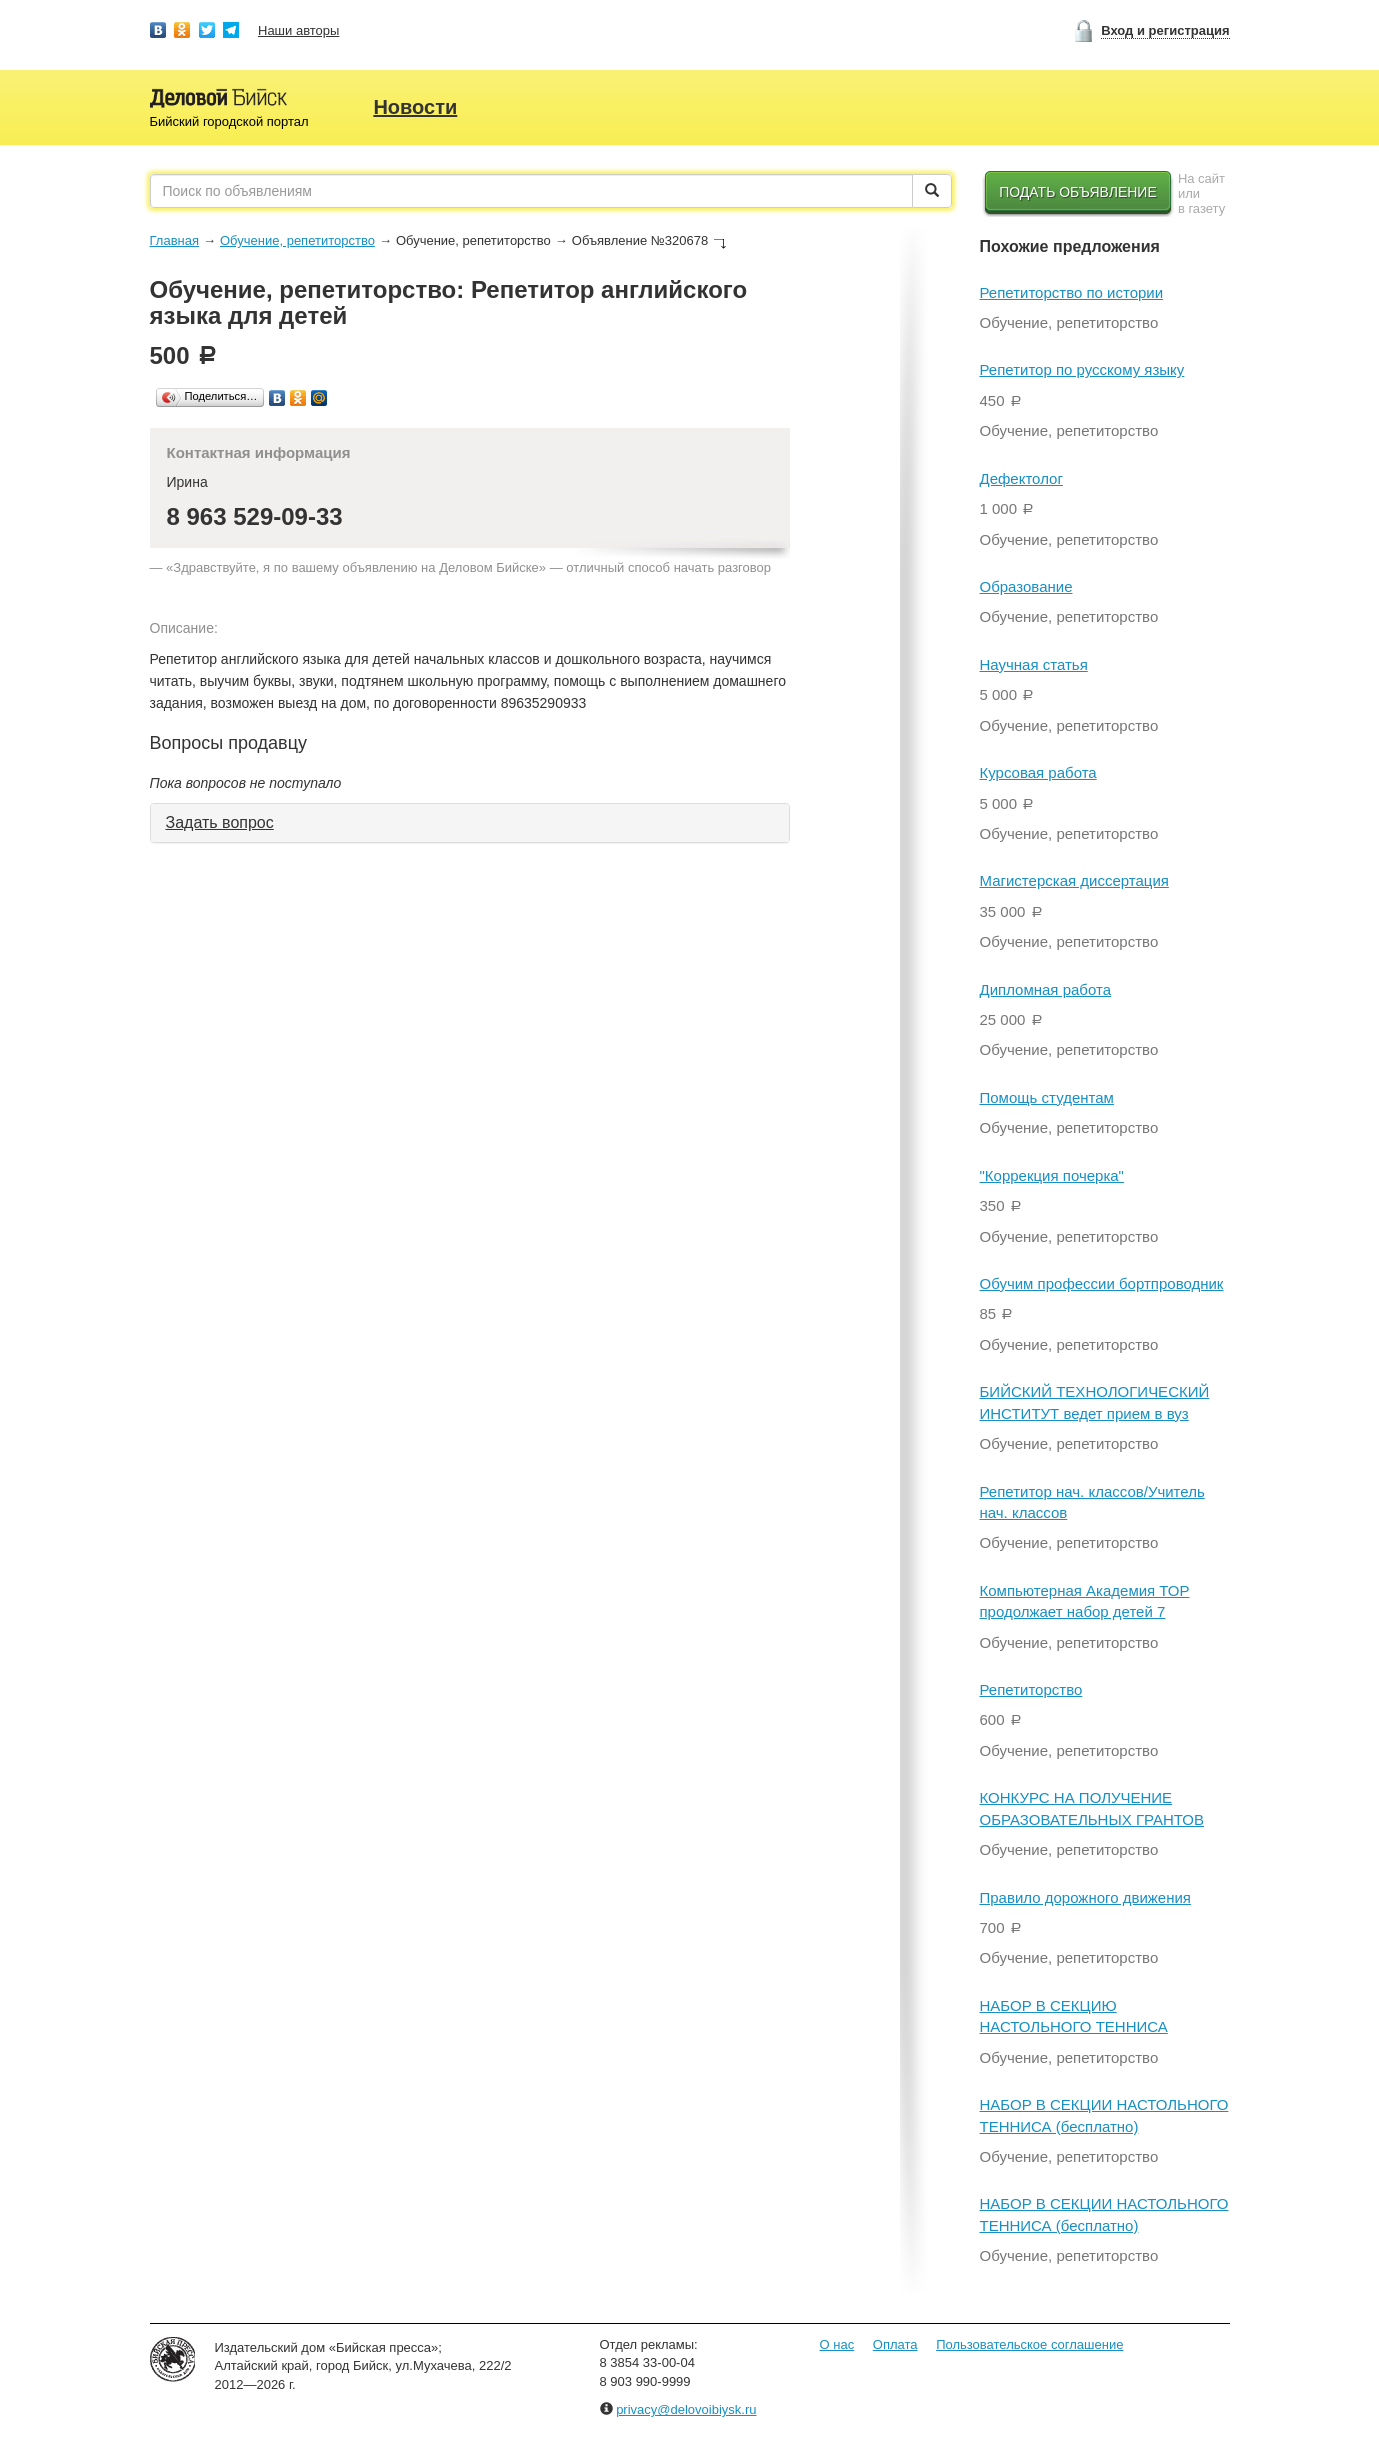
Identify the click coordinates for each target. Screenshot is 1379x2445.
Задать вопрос (220, 822)
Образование (1026, 586)
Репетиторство (1031, 1689)
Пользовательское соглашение (1029, 2344)
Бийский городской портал (229, 121)
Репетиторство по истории (1072, 292)
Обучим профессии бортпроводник (1102, 1283)
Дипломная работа (1045, 989)
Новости (415, 107)
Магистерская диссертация (1074, 880)
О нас (837, 2344)
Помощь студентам (1047, 1097)
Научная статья (1034, 664)
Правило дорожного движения (1085, 1897)
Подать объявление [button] (1078, 192)
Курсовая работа (1038, 772)
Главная (174, 240)
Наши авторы (298, 30)
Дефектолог (1021, 478)
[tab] (470, 823)
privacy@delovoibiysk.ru (686, 2409)
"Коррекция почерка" (1052, 1175)
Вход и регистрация (1165, 30)
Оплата (895, 2344)
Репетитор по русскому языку (1082, 369)
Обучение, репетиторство (297, 240)
